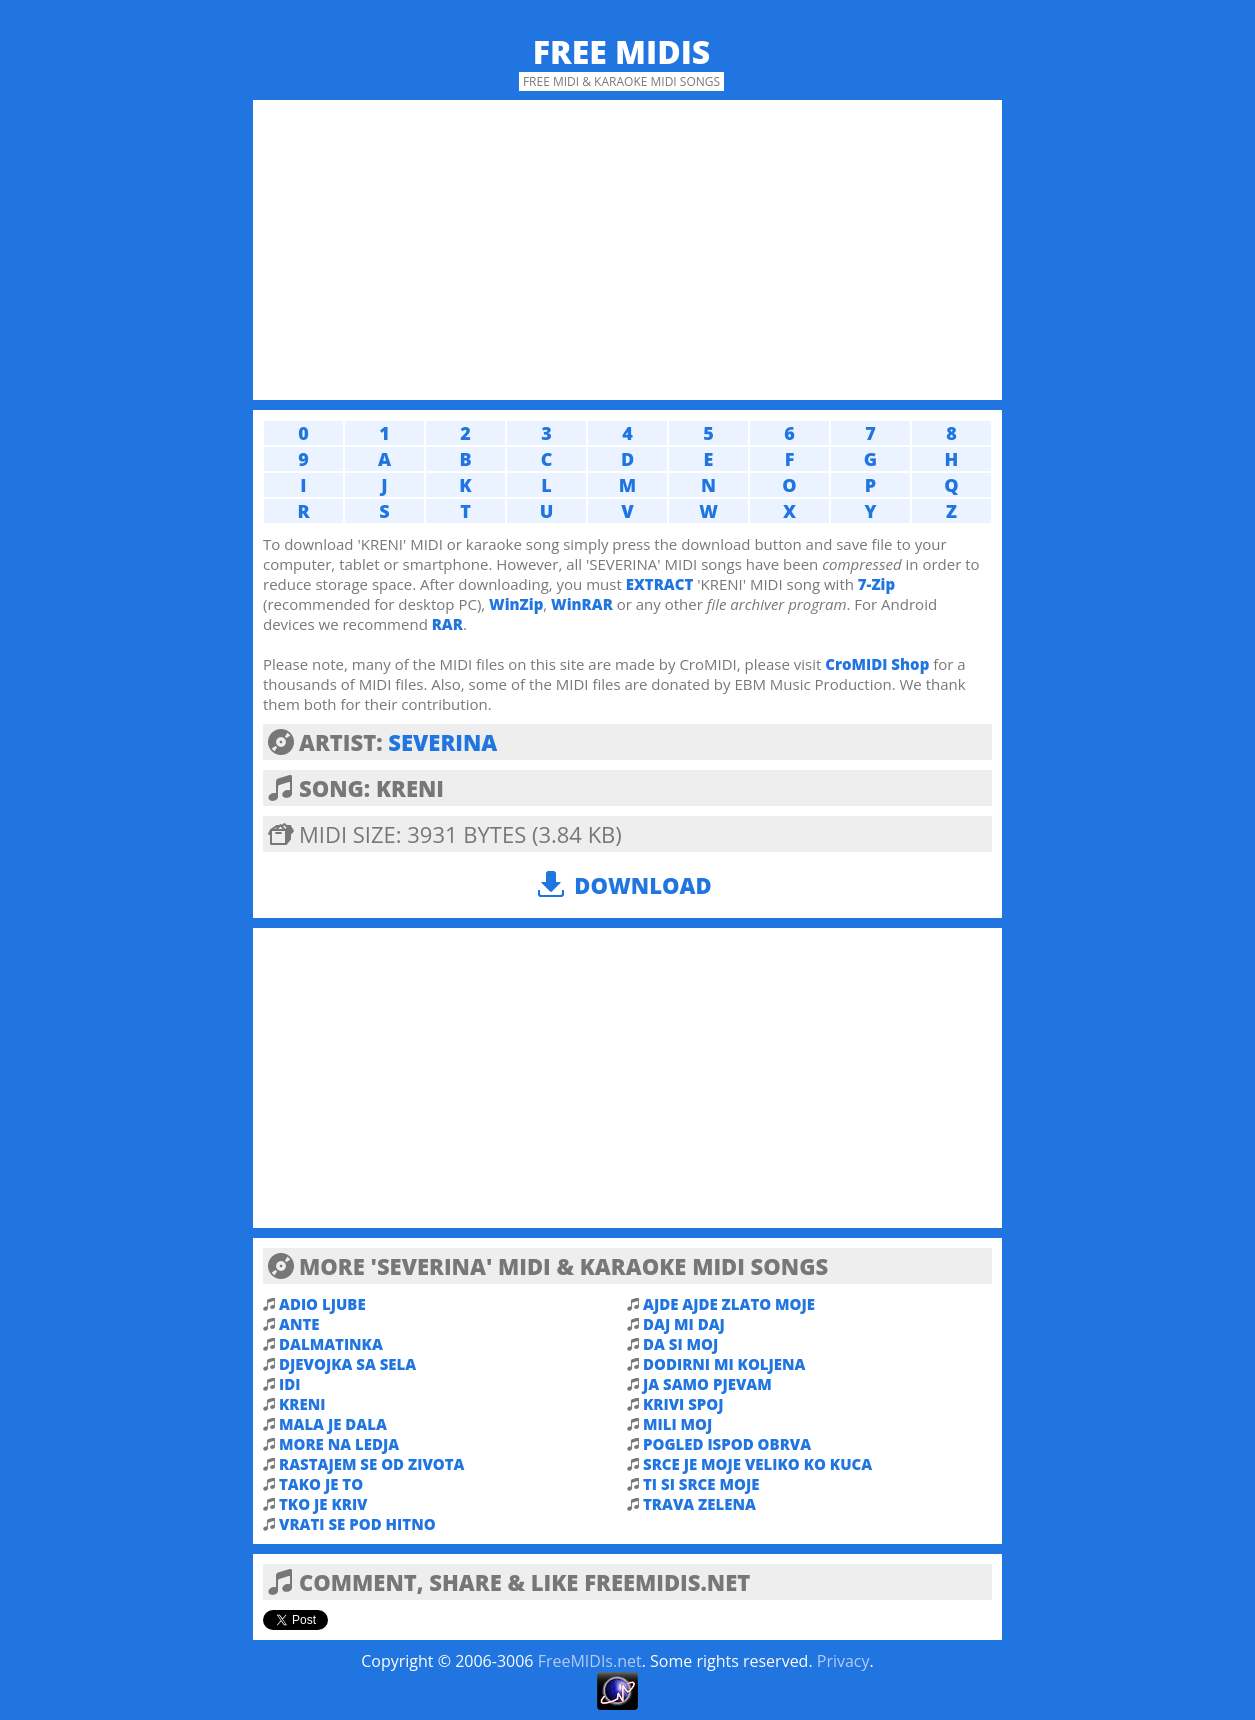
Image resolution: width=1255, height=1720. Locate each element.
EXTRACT (660, 584)
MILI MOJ (677, 1424)
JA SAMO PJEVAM (707, 1384)
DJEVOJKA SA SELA (347, 1364)
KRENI (302, 1404)
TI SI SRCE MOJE (701, 1484)
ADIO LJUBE (322, 1304)
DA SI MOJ (680, 1344)
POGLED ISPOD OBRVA (727, 1444)
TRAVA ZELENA (699, 1504)
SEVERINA (442, 742)
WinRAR (582, 604)
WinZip (516, 604)
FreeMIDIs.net (590, 1661)
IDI (289, 1384)
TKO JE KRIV (323, 1504)
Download (642, 885)
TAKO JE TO (321, 1484)
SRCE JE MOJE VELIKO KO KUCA (757, 1464)
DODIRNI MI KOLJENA (724, 1364)
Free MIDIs (622, 51)
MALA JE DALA (333, 1424)
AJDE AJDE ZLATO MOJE (729, 1304)
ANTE (299, 1324)
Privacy (843, 1661)
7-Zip (876, 584)
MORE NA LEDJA (339, 1444)
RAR (447, 624)
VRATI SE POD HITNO (357, 1524)
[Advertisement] (627, 250)
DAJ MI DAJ (684, 1324)
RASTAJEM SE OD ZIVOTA (372, 1464)
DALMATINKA (331, 1344)
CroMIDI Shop (877, 664)
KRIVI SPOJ (683, 1404)
